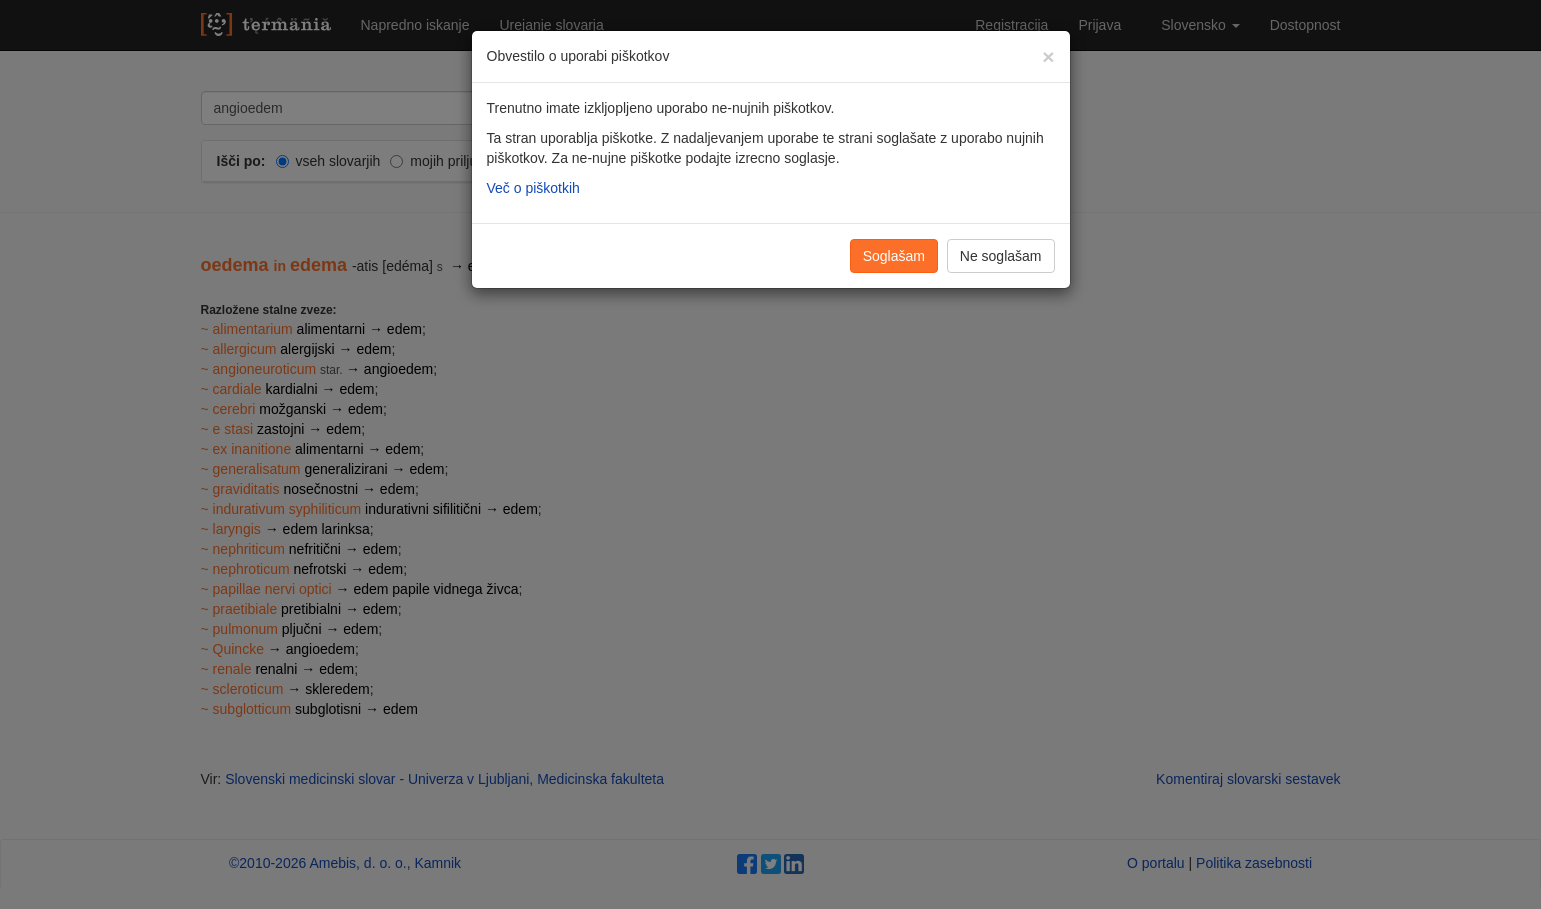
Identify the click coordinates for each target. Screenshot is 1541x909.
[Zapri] (1048, 56)
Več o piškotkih (533, 188)
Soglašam (894, 256)
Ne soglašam (1001, 256)
